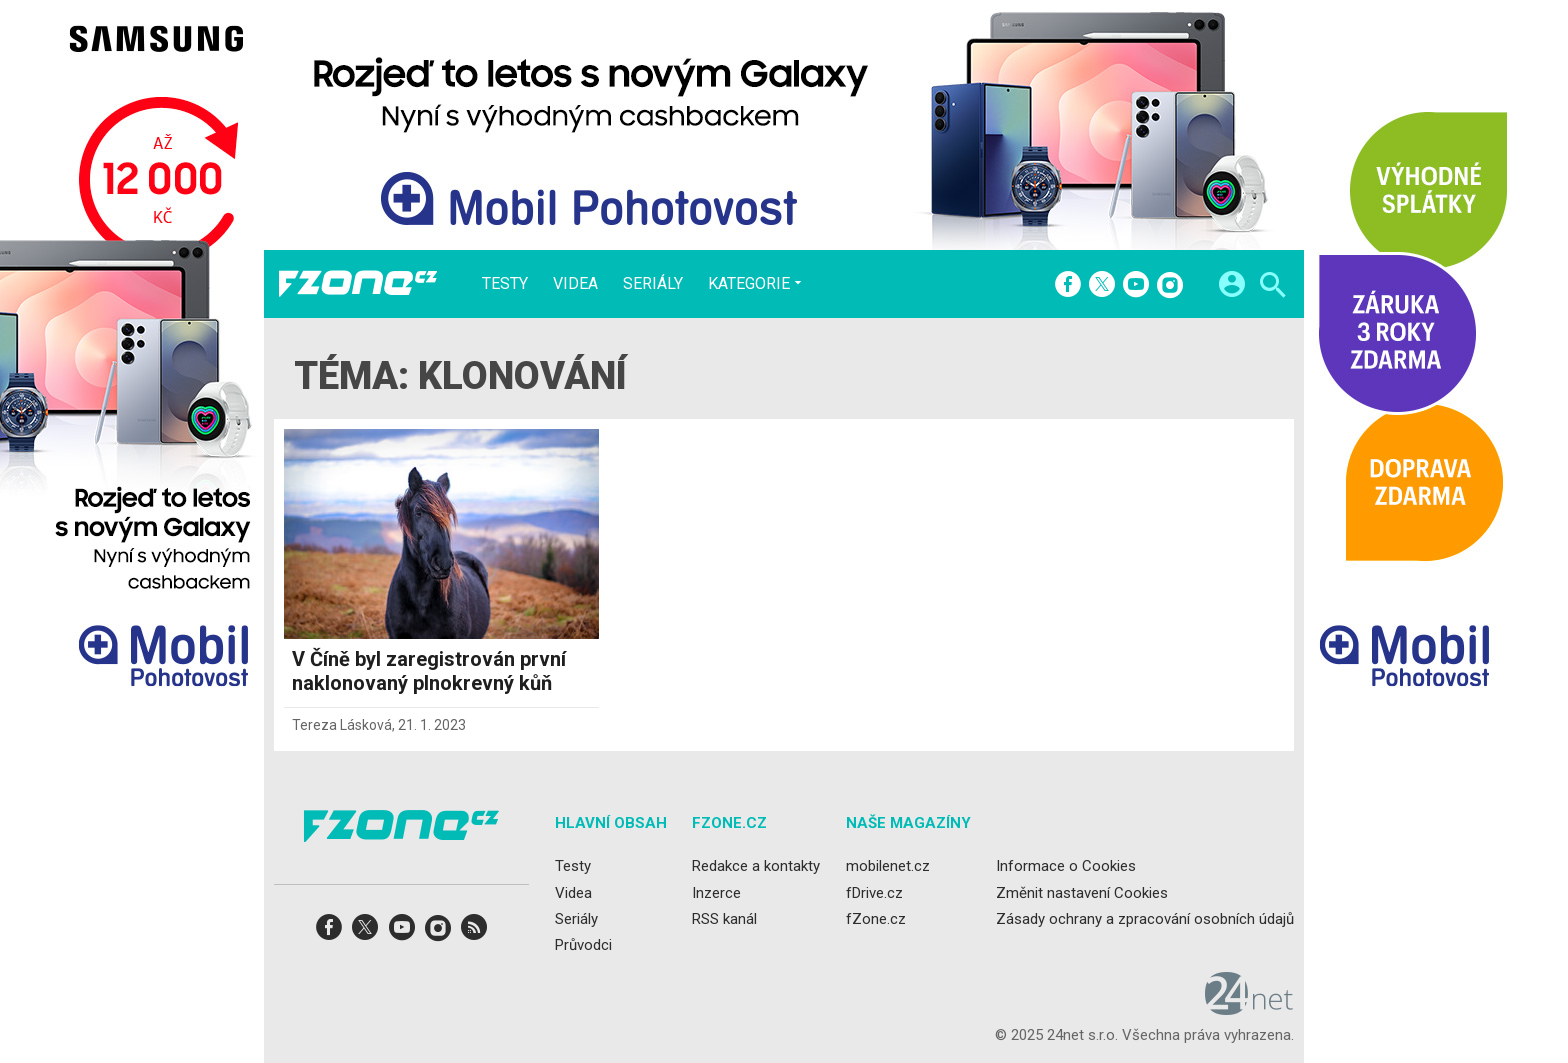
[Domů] (358, 284)
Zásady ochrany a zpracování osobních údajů (1145, 919)
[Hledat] (1272, 287)
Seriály (653, 284)
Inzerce (716, 893)
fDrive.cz (874, 893)
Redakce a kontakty (756, 866)
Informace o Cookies (1066, 866)
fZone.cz (876, 919)
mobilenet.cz (888, 866)
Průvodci (583, 945)
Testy (505, 284)
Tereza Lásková (342, 725)
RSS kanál (724, 919)
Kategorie (749, 283)
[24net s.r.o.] (1249, 1008)
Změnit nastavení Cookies (1082, 893)
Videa (575, 284)
